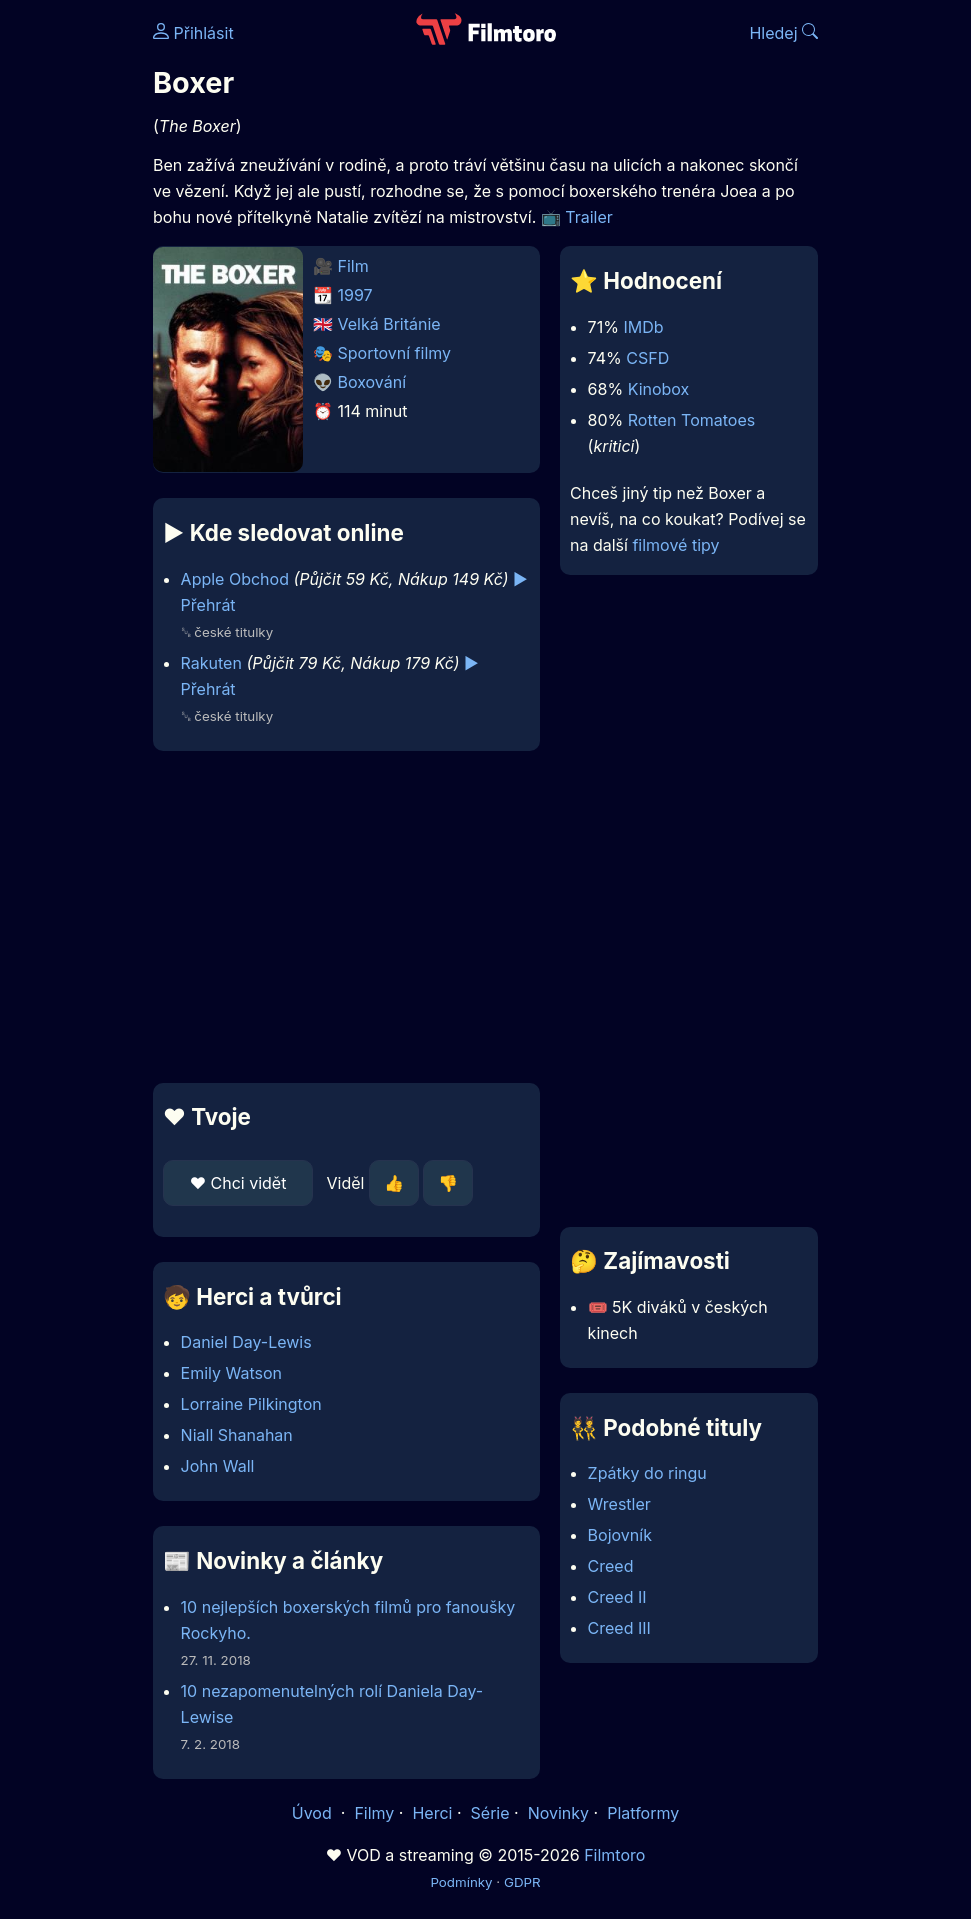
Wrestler (619, 1504)
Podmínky (461, 1882)
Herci (432, 1813)
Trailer (589, 217)
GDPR (522, 1882)
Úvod (314, 1813)
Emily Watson (231, 1373)
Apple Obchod (235, 579)
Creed (611, 1566)
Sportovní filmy (395, 353)
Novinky (558, 1813)
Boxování (372, 382)
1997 (355, 295)
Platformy (643, 1813)
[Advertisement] (340, 917)
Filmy (374, 1813)
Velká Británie (389, 324)
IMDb (643, 327)
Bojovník (620, 1535)
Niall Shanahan (237, 1435)
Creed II (617, 1597)
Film (353, 266)
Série (490, 1813)
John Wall (218, 1466)
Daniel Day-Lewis (246, 1342)
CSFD (647, 358)
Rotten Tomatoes (691, 420)
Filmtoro (614, 1855)
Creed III (619, 1628)
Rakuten (211, 663)
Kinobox (659, 389)
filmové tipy (675, 545)
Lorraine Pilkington (251, 1404)
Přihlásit (193, 33)
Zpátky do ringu (647, 1473)
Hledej (783, 33)
